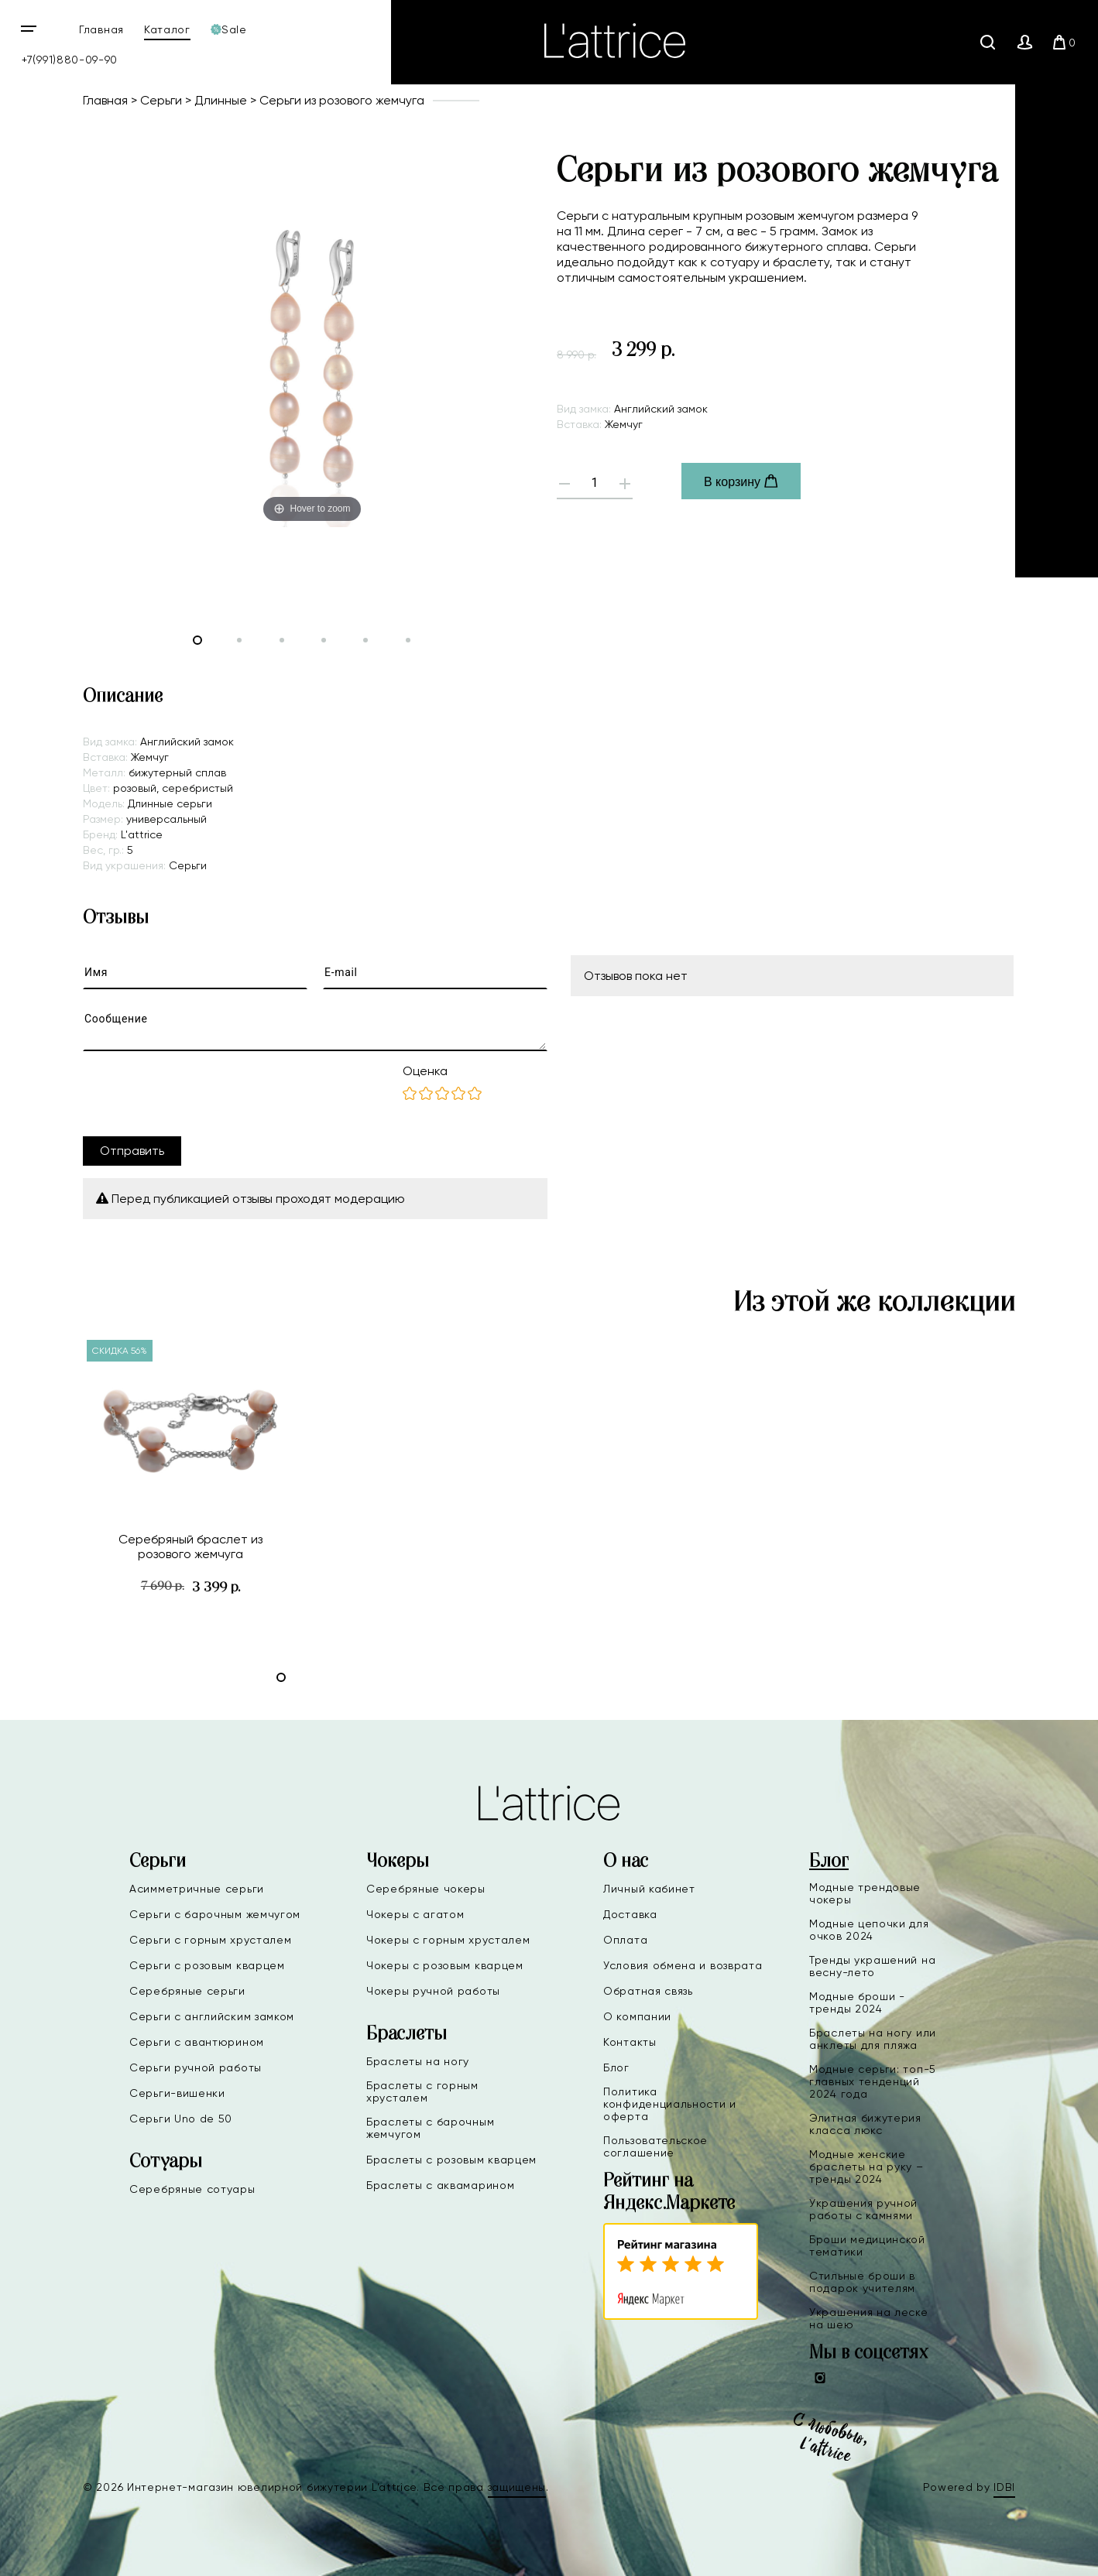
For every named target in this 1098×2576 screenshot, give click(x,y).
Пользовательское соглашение (655, 2146)
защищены (517, 2487)
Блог (616, 2067)
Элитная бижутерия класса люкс (865, 2124)
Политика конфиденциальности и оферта (669, 2103)
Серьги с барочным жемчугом (214, 1914)
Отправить (132, 1150)
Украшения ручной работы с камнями (863, 2209)
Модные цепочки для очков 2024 (869, 1929)
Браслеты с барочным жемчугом (430, 2127)
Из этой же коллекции (874, 1303)
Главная (101, 29)
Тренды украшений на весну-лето (872, 1966)
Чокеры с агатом (415, 1914)
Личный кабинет (649, 1888)
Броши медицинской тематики (867, 2245)
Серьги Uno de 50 (180, 2118)
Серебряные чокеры (426, 1888)
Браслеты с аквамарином (440, 2185)
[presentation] (200, 1094)
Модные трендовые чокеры (865, 1893)
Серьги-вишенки (177, 2093)
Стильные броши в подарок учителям (862, 2281)
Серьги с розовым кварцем (207, 1965)
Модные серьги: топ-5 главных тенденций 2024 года (872, 2081)
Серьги (161, 100)
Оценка (425, 1071)
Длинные (220, 100)
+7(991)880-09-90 (70, 59)
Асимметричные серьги (196, 1888)
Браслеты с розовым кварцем (451, 2159)
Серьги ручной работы (195, 2067)
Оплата (625, 1940)
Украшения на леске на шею (868, 2318)
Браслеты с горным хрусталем (422, 2091)
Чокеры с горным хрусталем (448, 1940)
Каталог (167, 29)
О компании (637, 2016)
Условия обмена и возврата (683, 1965)
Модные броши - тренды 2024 (857, 2002)
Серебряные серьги (187, 1991)
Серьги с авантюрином (196, 2042)
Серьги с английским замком (211, 2016)
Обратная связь (648, 1991)
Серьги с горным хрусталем (210, 1940)
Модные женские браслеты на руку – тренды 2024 (866, 2166)
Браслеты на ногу (417, 2061)
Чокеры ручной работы (433, 1991)
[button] (281, 1677)
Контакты (630, 2042)
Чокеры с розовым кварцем (444, 1965)
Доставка (630, 1914)
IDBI (1004, 2487)
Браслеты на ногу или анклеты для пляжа (872, 2038)
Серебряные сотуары (192, 2189)
